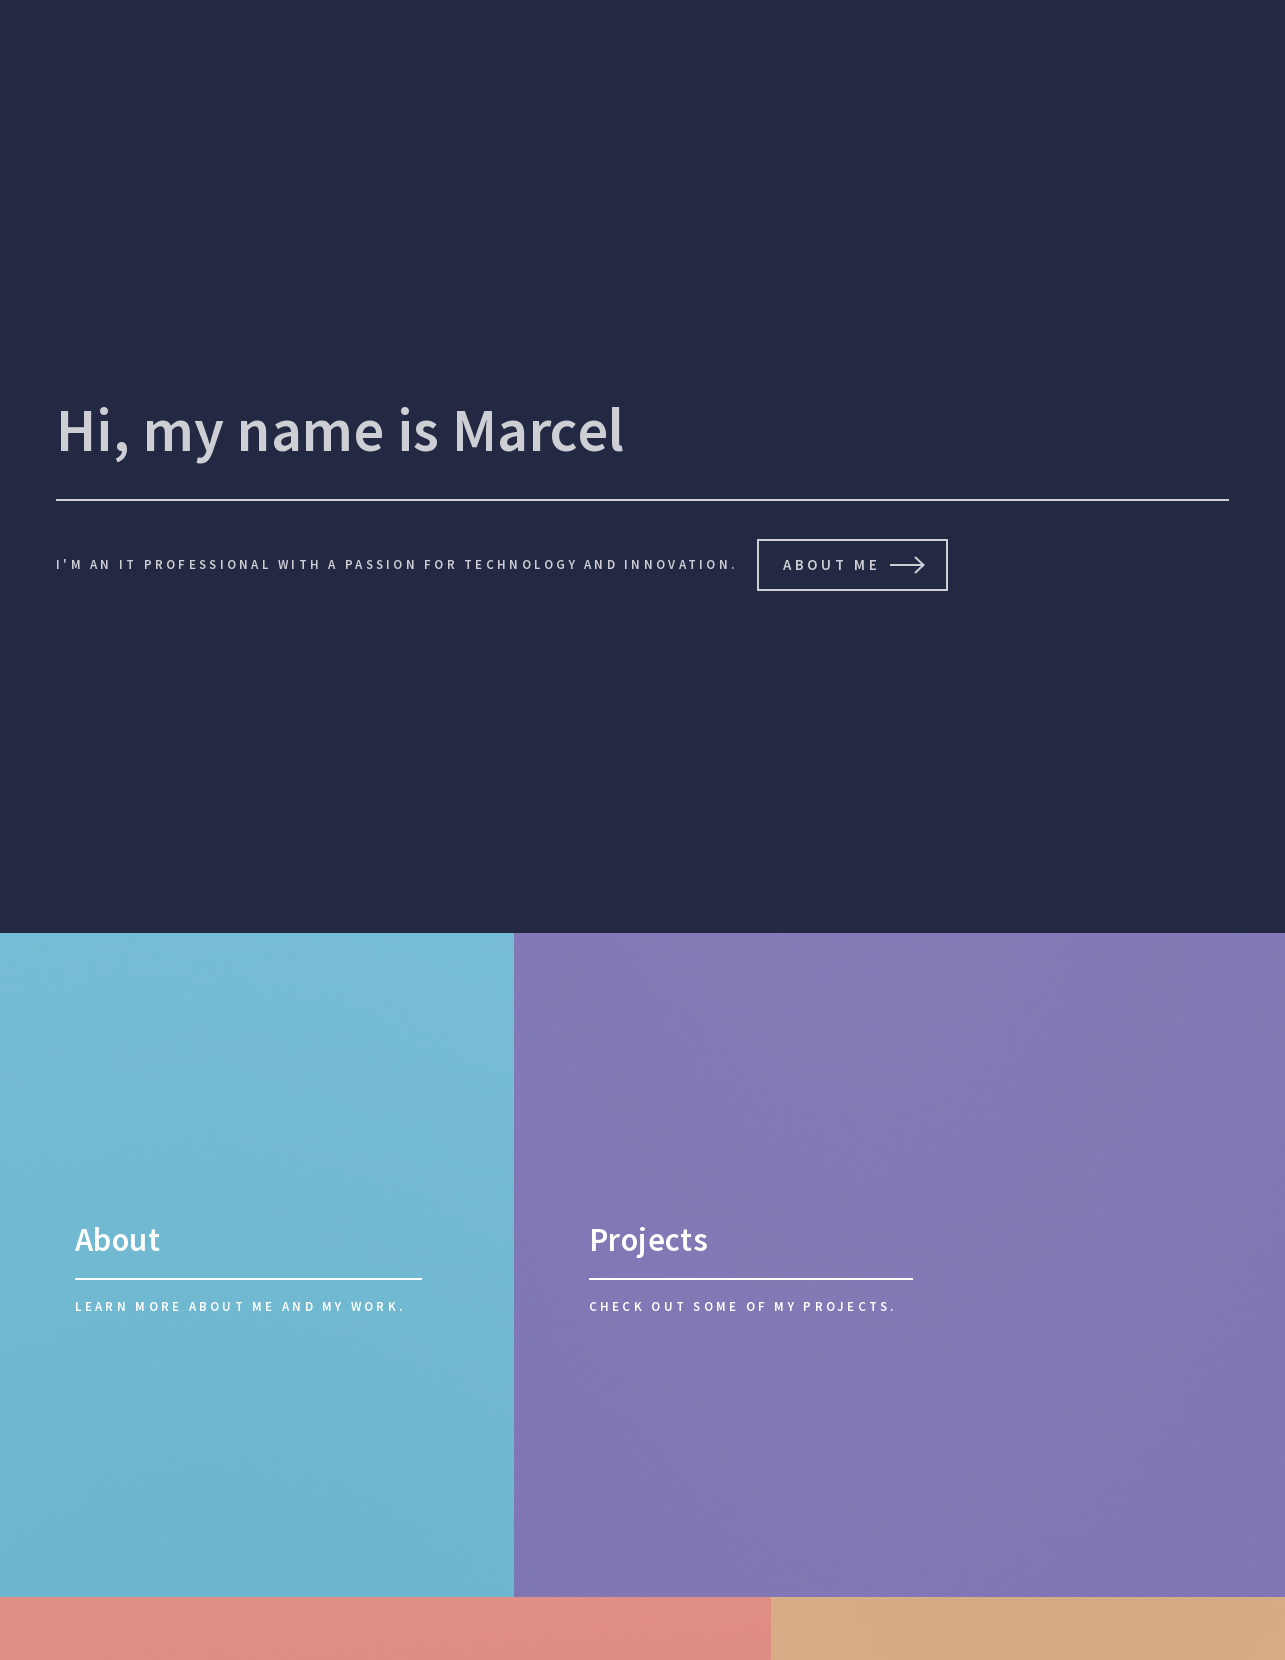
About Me (831, 564)
